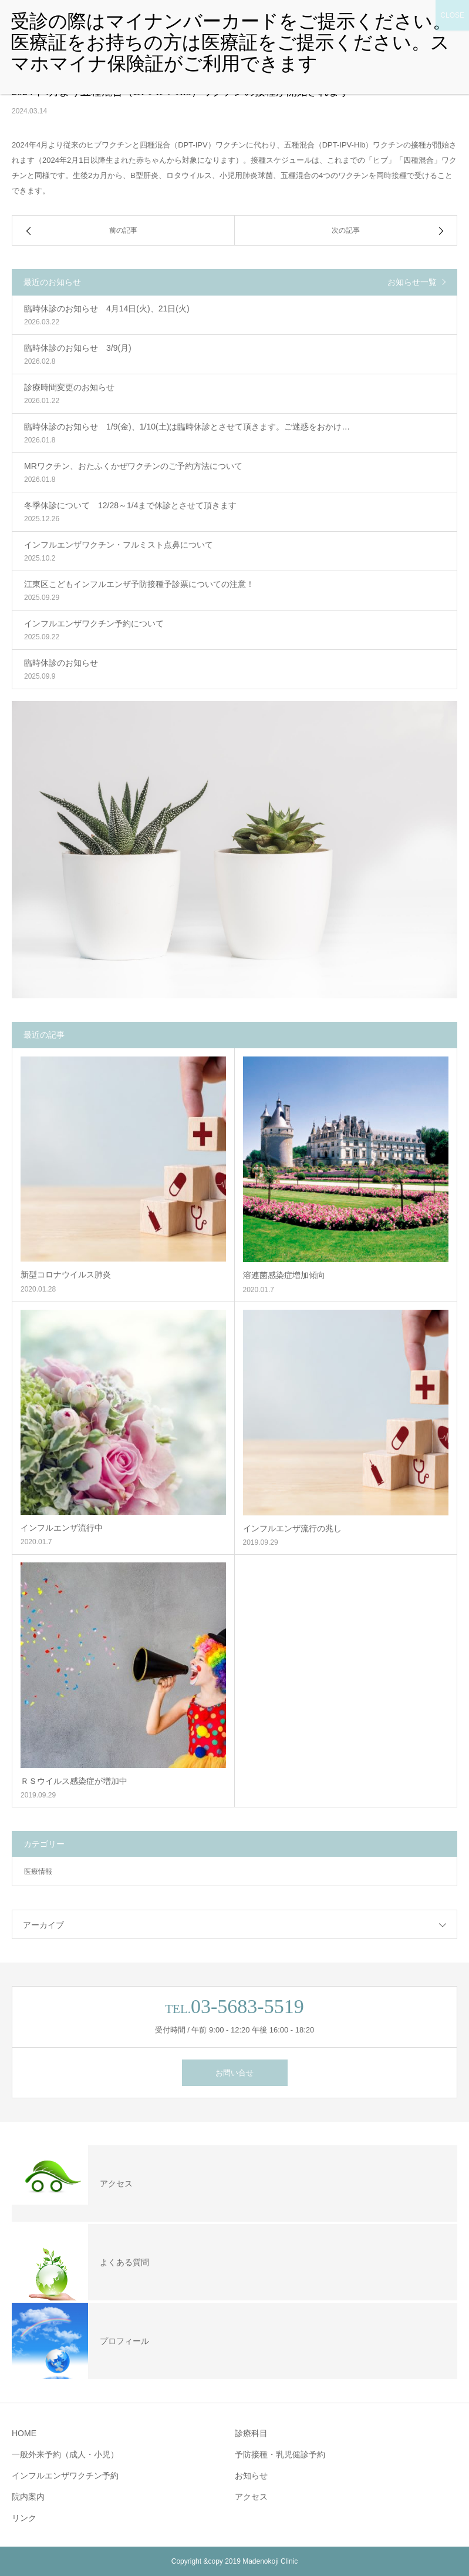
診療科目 (251, 2433)
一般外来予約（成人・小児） (65, 2454)
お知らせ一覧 (412, 282)
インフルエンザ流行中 (62, 1527)
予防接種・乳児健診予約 (280, 2454)
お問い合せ (234, 2072)
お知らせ (251, 2475)
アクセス (251, 2496)
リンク (24, 2518)
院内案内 (28, 2496)
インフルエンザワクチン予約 (65, 2475)
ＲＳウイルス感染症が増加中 (74, 1781)
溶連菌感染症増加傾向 (284, 1275)
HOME (24, 2433)
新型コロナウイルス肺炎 (66, 1274)
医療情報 (38, 1871)
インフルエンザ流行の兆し (292, 1528)
